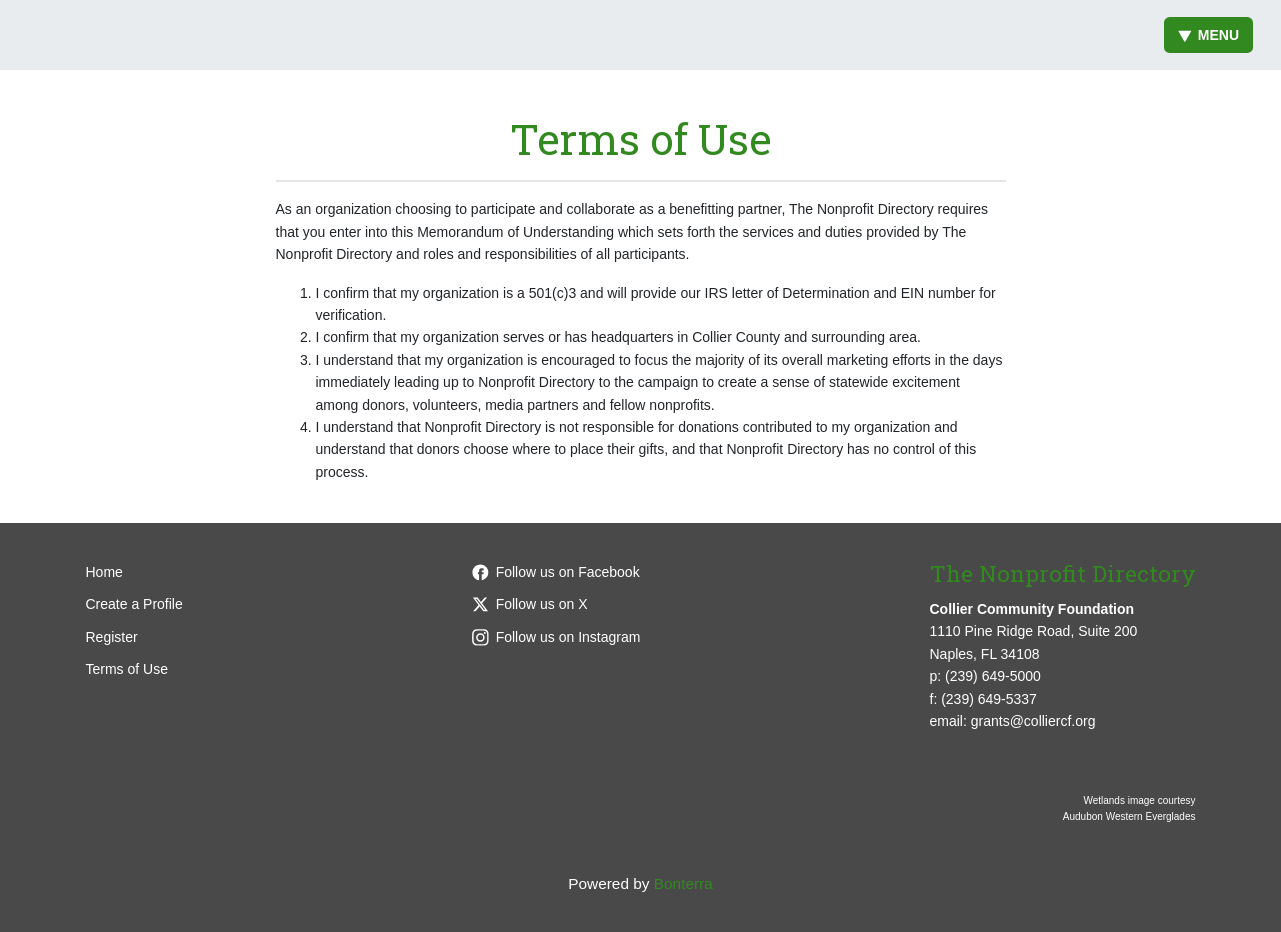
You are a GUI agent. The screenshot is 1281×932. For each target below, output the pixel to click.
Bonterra (683, 883)
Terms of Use (127, 669)
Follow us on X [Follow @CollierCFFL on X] (530, 604)
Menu (1208, 35)
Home (104, 572)
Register (112, 637)
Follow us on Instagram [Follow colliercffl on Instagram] (556, 637)
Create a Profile (134, 604)
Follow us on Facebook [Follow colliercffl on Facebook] (556, 572)
